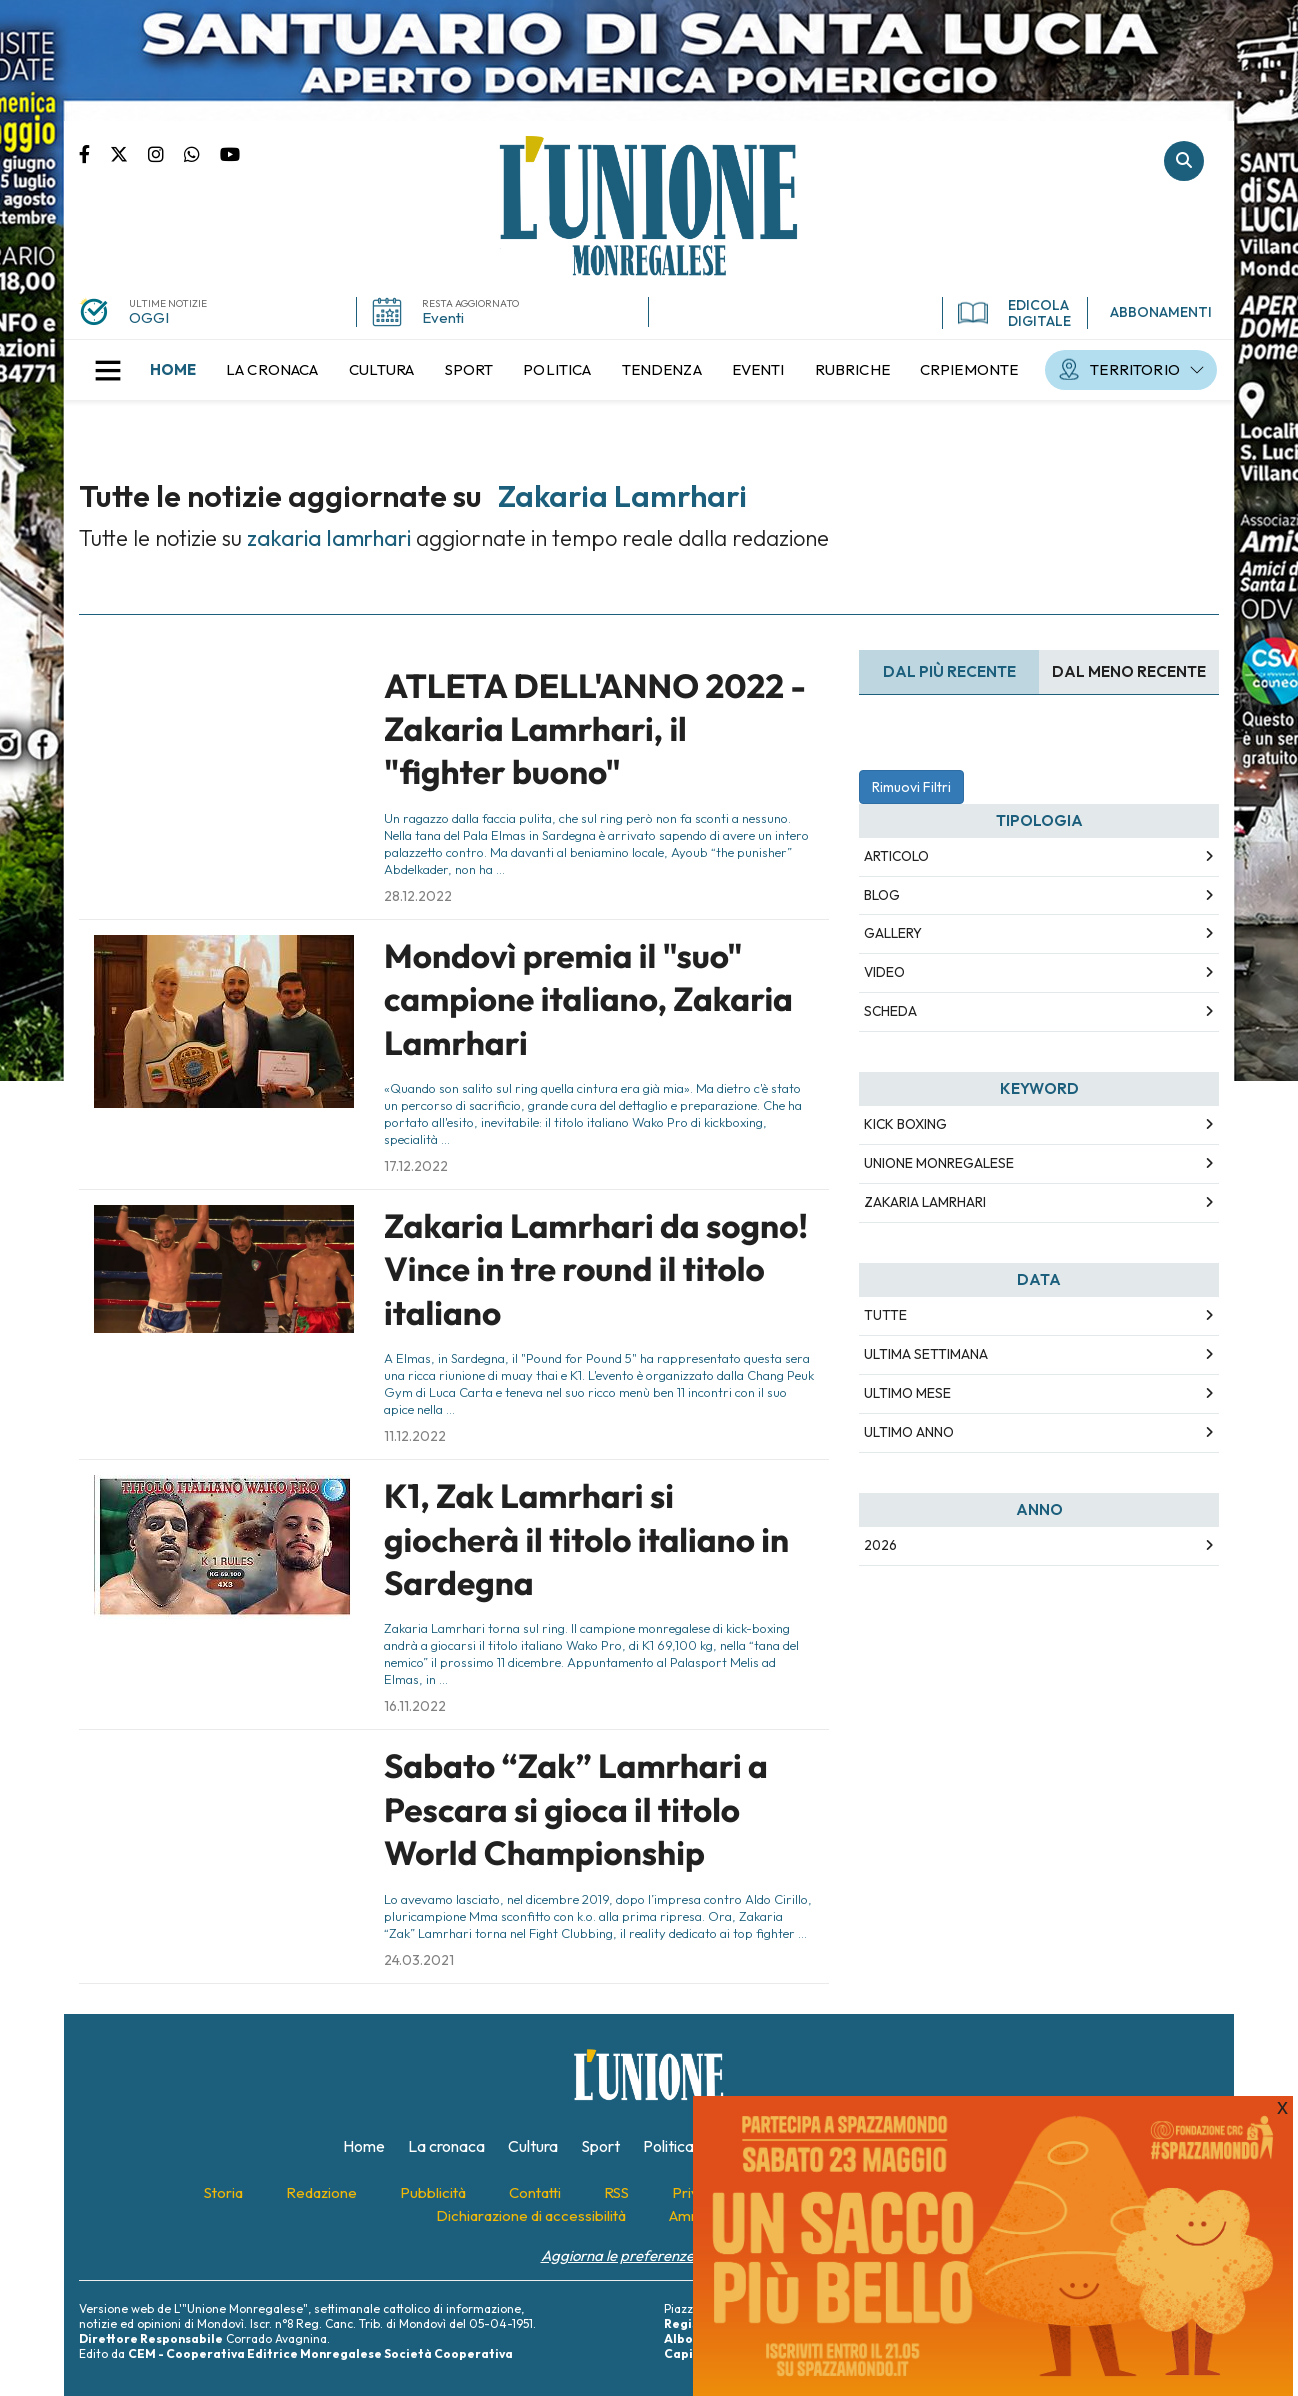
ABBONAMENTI (1161, 312)
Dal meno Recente (1129, 671)
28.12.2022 (418, 896)
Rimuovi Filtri (911, 787)
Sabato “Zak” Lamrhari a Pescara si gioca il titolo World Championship (576, 1809)
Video (884, 972)
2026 (880, 1545)
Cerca (1184, 161)
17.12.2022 (416, 1166)
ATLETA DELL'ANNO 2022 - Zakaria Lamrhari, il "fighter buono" (595, 729)
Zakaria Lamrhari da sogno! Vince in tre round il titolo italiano (596, 1269)
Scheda (890, 1011)
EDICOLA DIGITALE (1014, 313)
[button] (108, 370)
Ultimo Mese (907, 1393)
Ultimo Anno (909, 1432)
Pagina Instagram (166, 153)
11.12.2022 (415, 1436)
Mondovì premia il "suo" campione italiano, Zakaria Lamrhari (588, 999)
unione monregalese (939, 1163)
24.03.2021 (419, 1960)
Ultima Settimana (926, 1354)
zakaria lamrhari (925, 1202)
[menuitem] (173, 370)
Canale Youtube (230, 153)
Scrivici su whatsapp (202, 153)
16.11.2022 (415, 1706)
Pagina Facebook (94, 153)
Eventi (443, 317)
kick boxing (905, 1124)
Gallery (893, 933)
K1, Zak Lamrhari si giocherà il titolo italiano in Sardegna (586, 1539)
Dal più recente (949, 671)
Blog (882, 895)
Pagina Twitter (129, 153)
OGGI (149, 317)
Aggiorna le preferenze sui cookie (649, 2255)
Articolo (896, 856)
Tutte (885, 1315)
